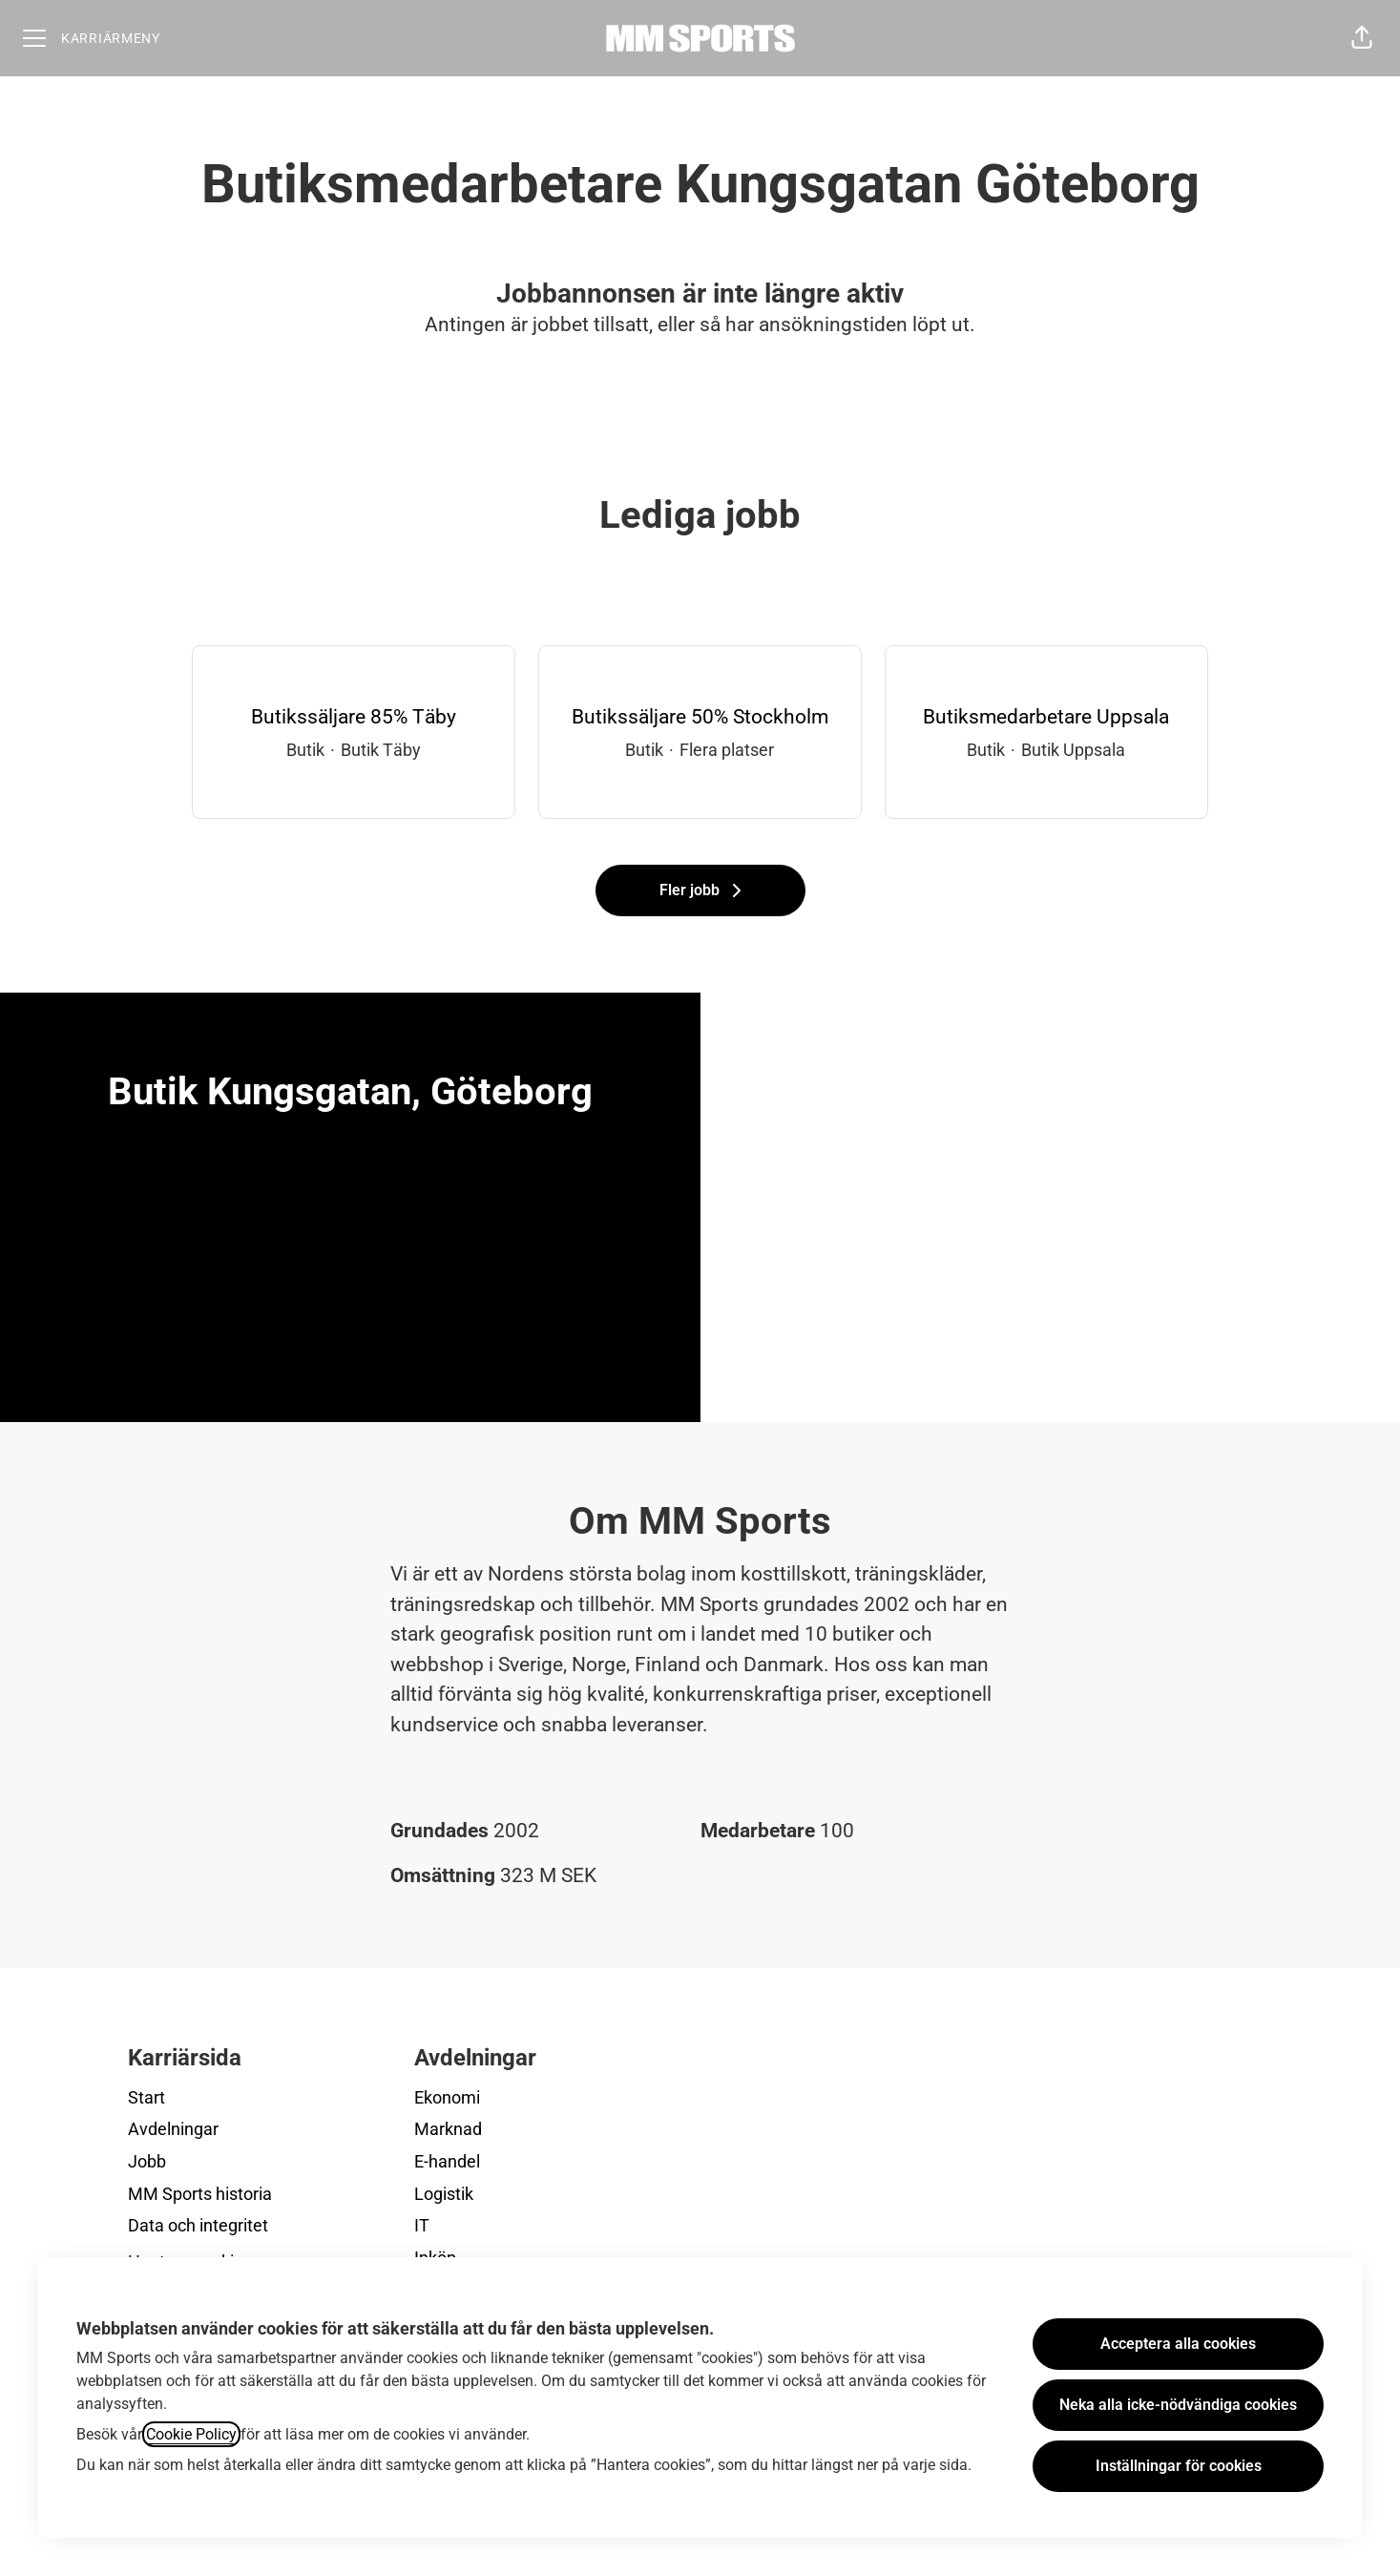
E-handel (447, 2161)
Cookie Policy (191, 2434)
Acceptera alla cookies (1178, 2344)
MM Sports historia (200, 2194)
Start (146, 2097)
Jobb (147, 2161)
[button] (1362, 38)
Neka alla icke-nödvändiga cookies (1178, 2405)
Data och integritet (198, 2225)
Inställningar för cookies (1179, 2466)
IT (421, 2225)
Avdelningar (173, 2129)
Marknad (448, 2129)
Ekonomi (447, 2097)
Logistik (443, 2194)
